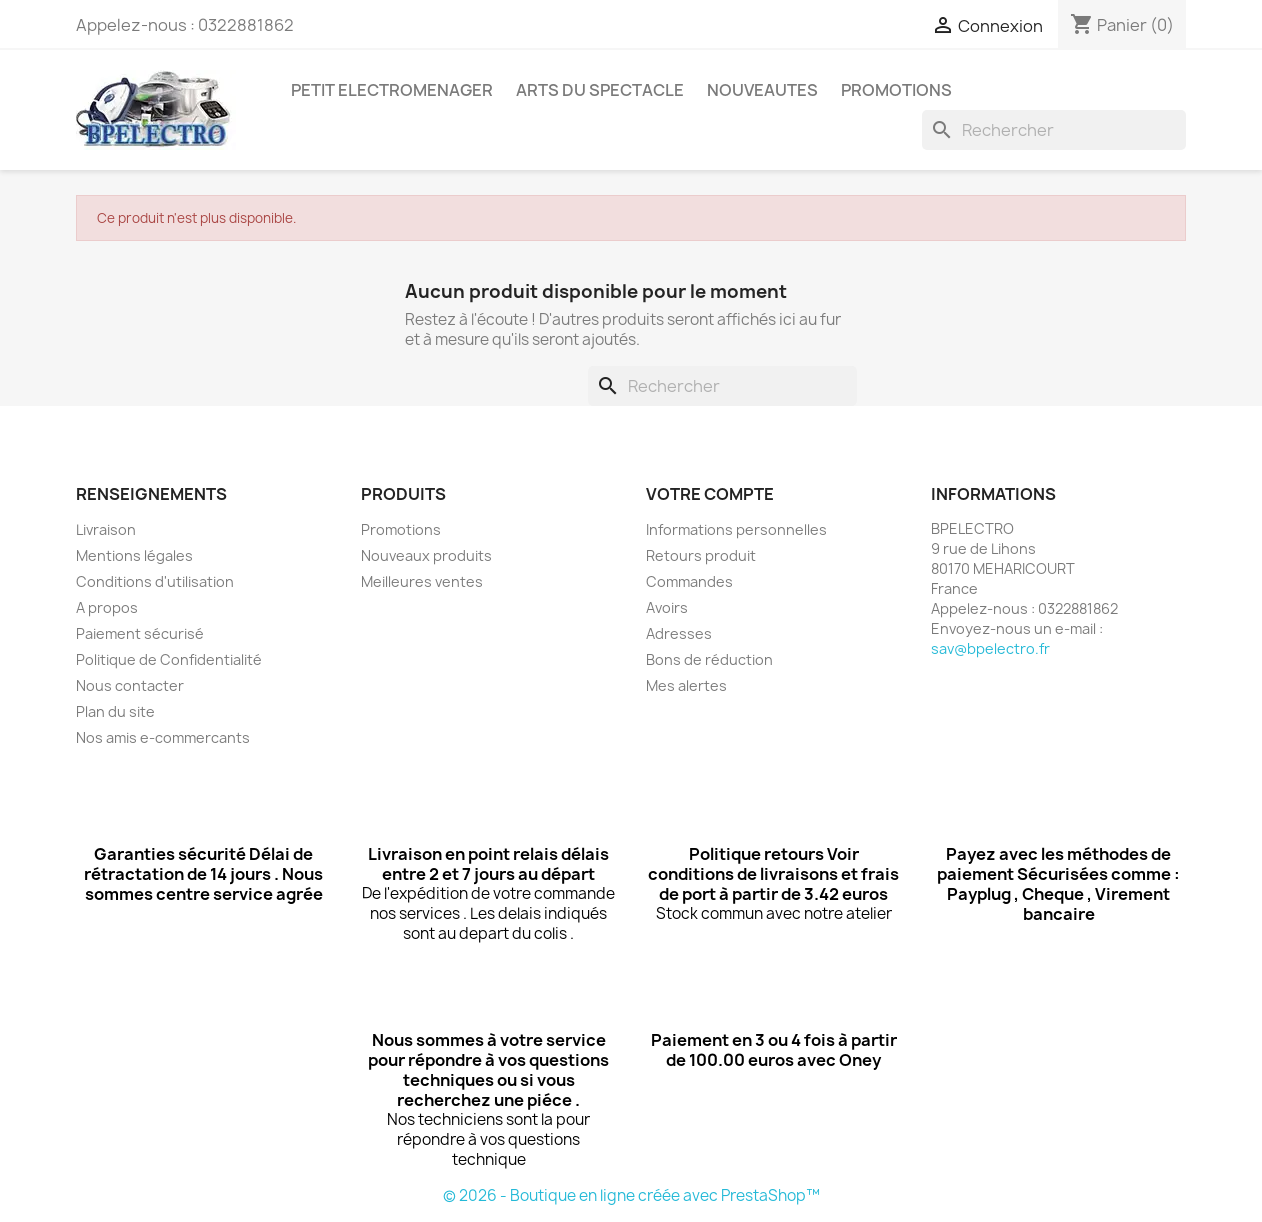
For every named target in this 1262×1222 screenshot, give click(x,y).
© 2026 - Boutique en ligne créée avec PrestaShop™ (631, 1195)
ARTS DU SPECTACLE (600, 90)
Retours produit (701, 555)
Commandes (689, 581)
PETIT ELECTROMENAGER (392, 90)
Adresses (679, 633)
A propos (107, 607)
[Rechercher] (1054, 130)
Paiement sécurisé (140, 633)
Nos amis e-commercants (163, 737)
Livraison (106, 529)
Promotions (401, 529)
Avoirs (667, 607)
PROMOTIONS (896, 90)
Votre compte (710, 494)
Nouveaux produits (426, 555)
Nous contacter (130, 685)
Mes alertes (686, 685)
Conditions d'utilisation (155, 581)
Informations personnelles (736, 529)
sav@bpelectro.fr (990, 648)
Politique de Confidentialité (169, 659)
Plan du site (115, 711)
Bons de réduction (709, 659)
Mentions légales (134, 555)
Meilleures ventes (422, 581)
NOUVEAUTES (762, 90)
